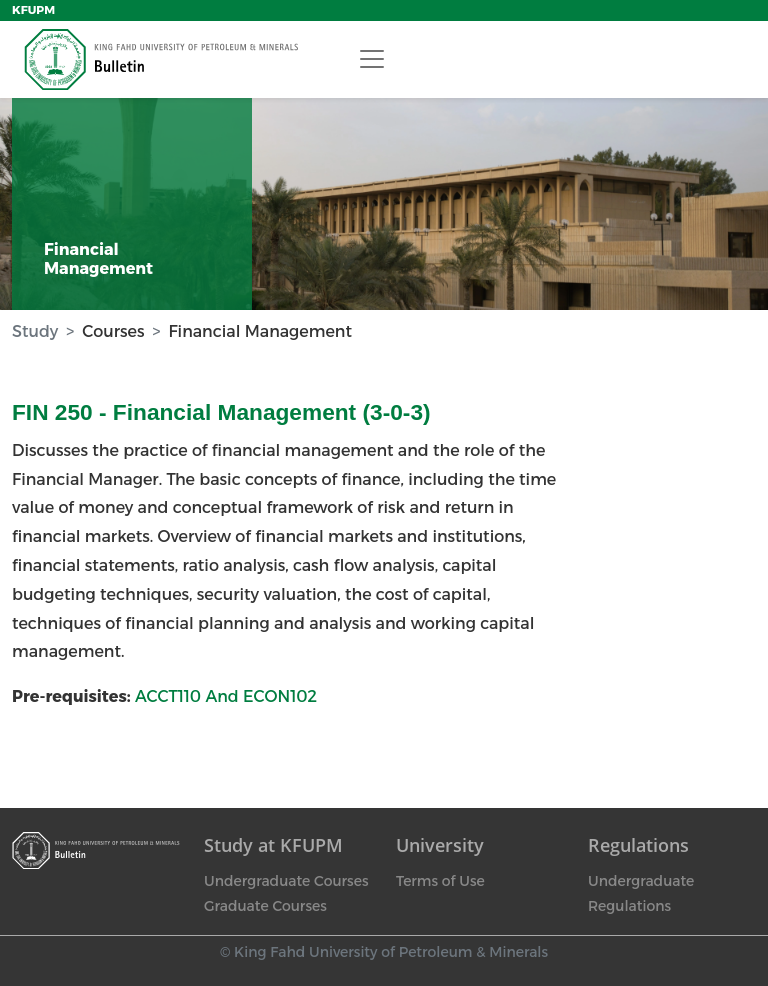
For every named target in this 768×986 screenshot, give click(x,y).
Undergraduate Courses (286, 881)
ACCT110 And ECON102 (226, 696)
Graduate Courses (265, 906)
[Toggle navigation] (372, 59)
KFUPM (33, 10)
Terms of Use (440, 881)
